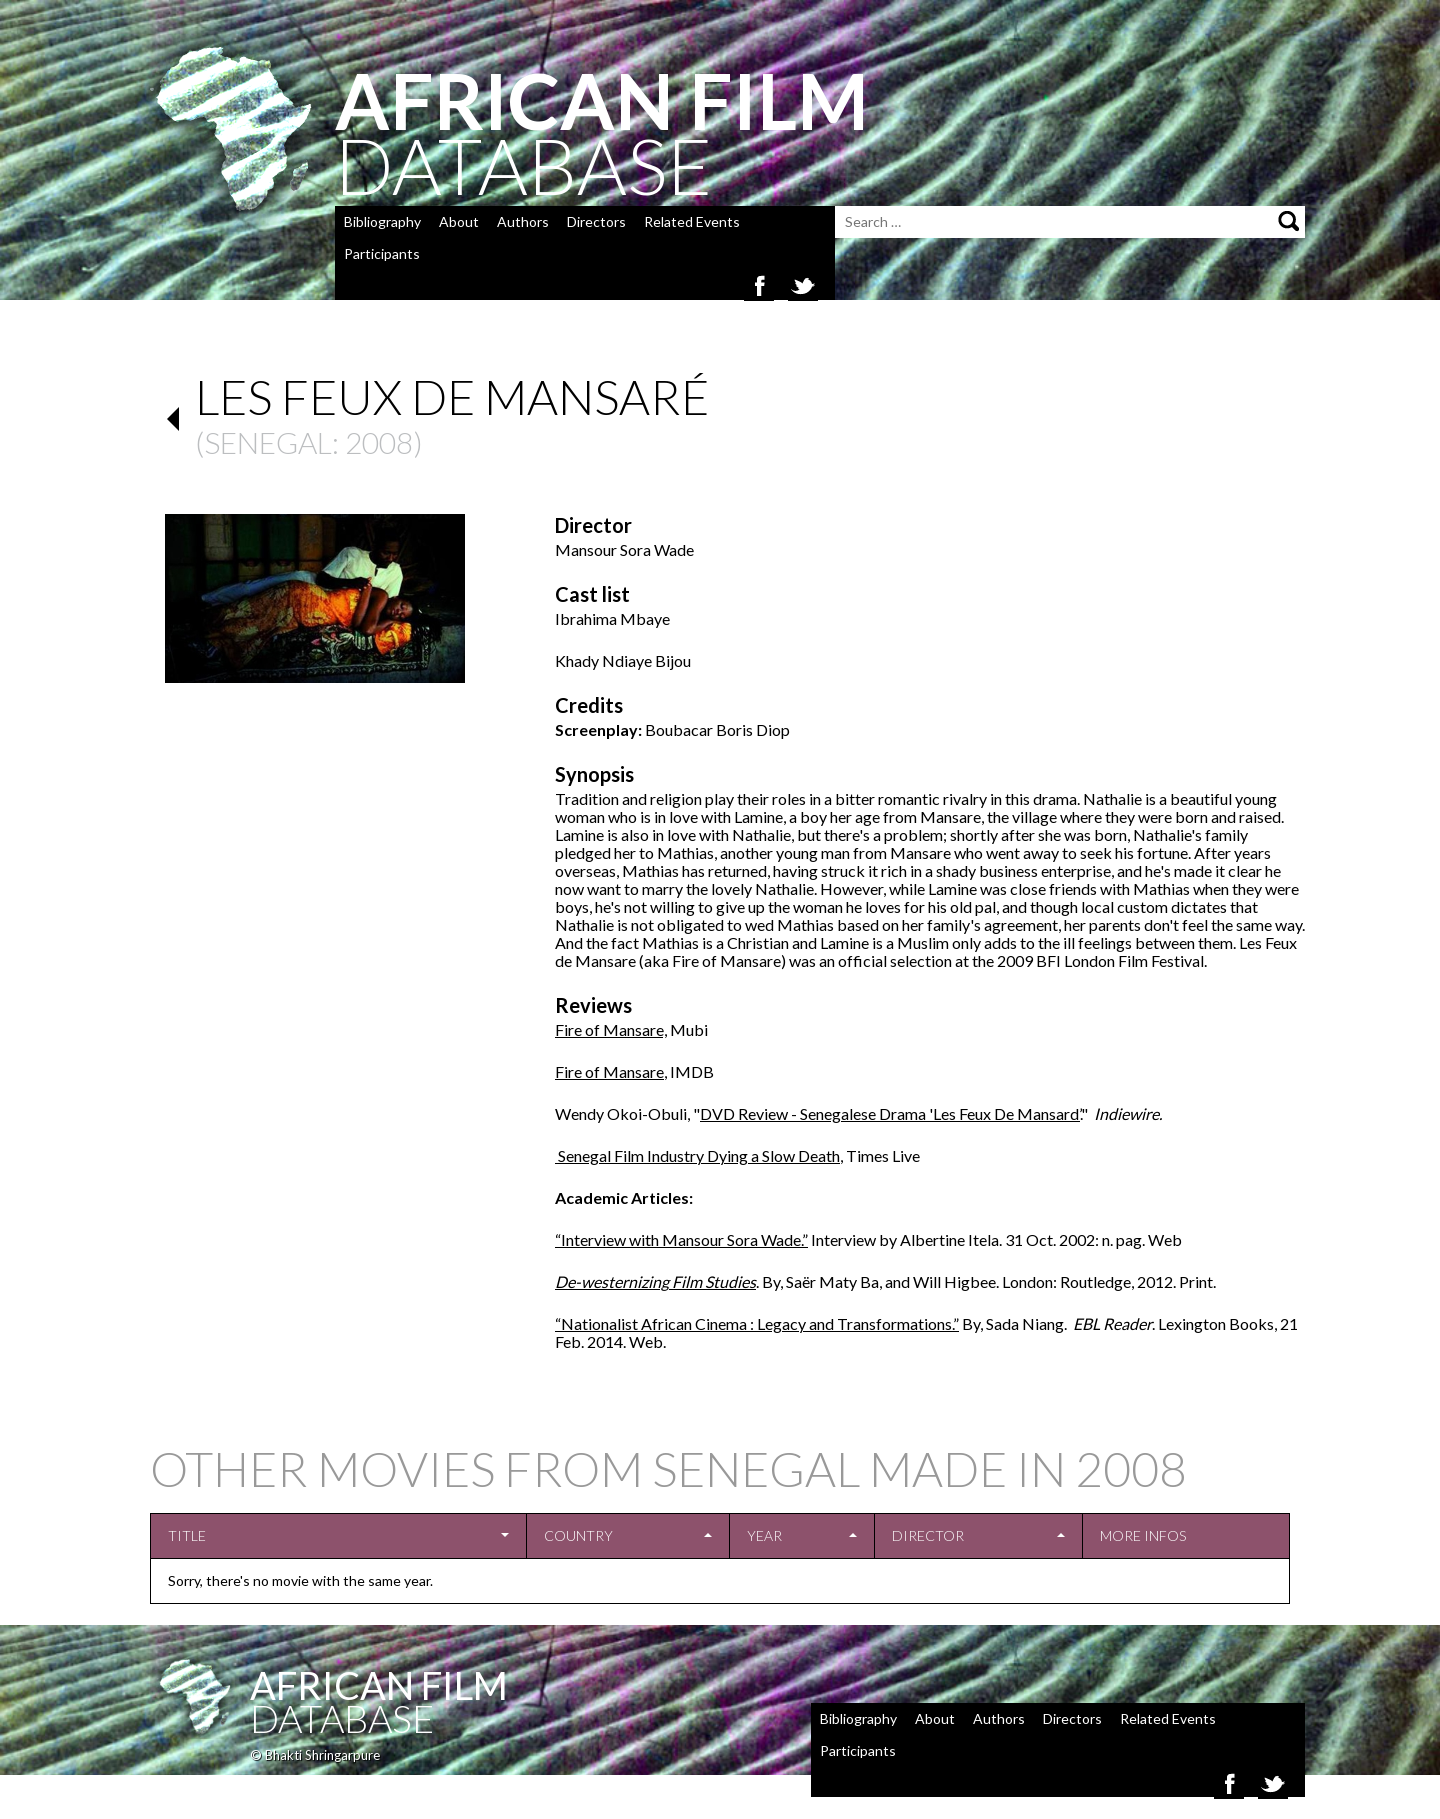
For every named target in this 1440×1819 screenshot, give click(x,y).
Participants (382, 253)
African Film (379, 1685)
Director (928, 1535)
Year (764, 1535)
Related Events (692, 221)
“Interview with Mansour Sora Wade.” (681, 1239)
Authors (523, 221)
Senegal (268, 442)
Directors (596, 221)
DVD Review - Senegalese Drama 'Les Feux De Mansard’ (890, 1113)
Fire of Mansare (609, 1071)
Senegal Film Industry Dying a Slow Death (697, 1155)
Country (578, 1535)
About (459, 221)
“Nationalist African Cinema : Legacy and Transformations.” (757, 1323)
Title (187, 1535)
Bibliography (382, 221)
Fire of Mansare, (611, 1029)
